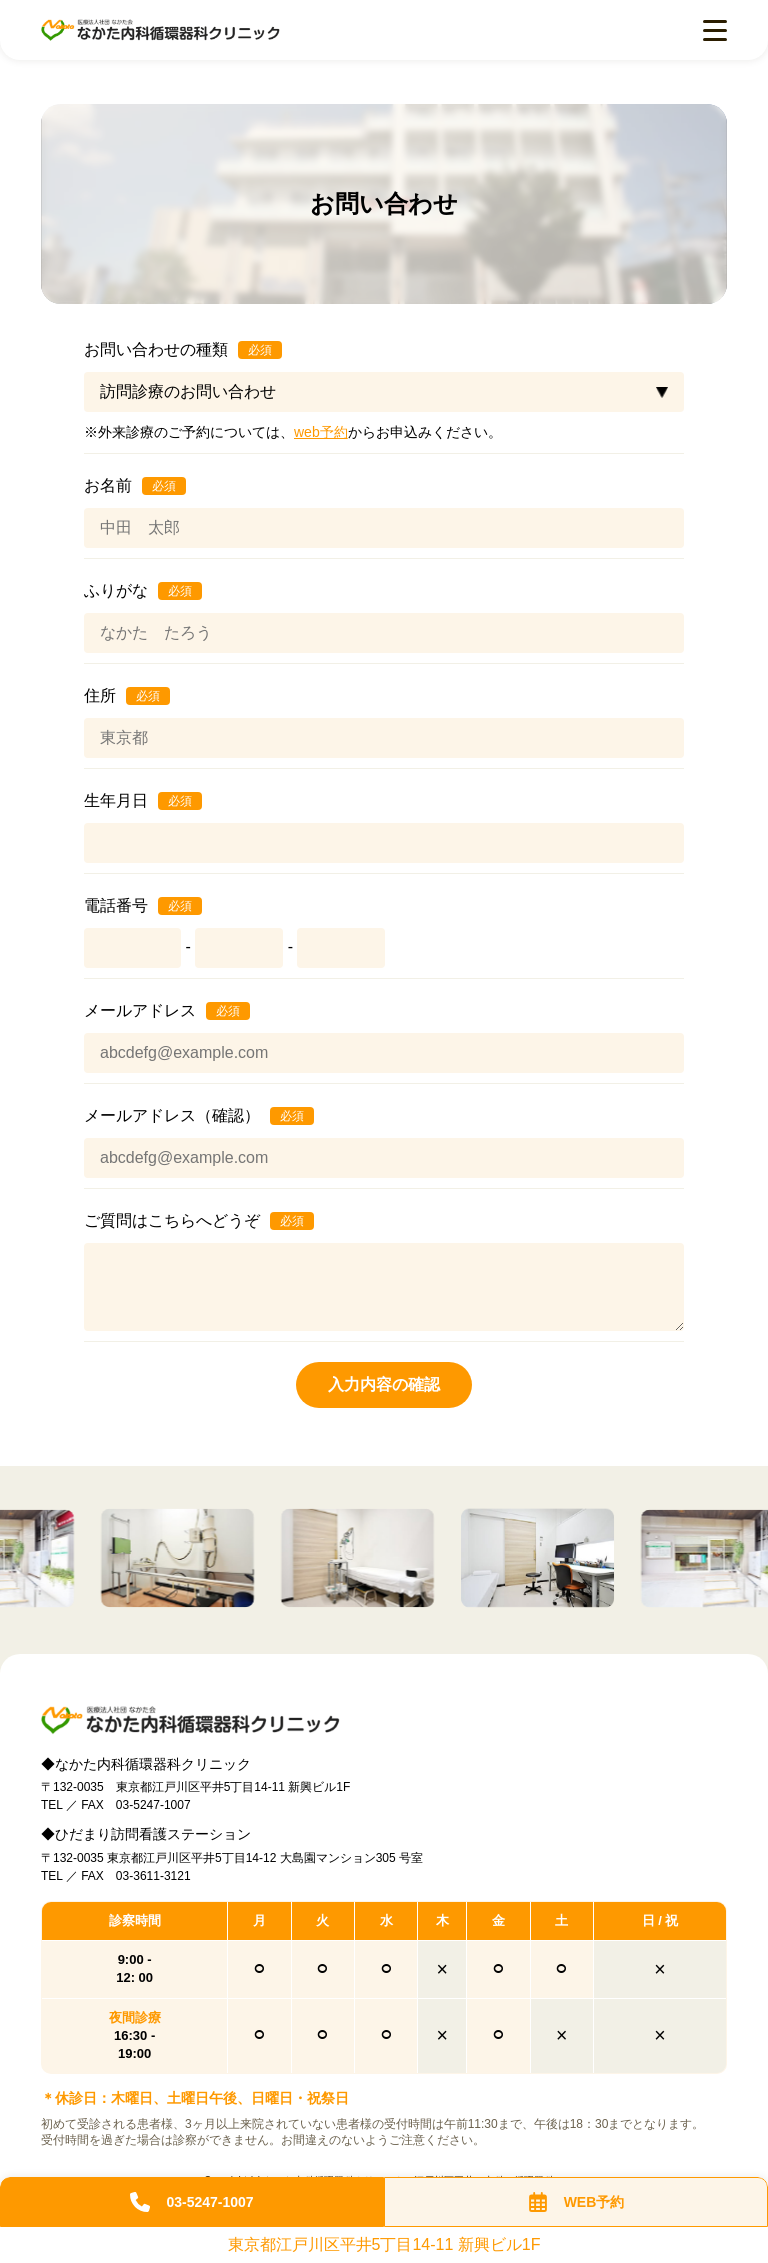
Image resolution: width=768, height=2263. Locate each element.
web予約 (321, 432)
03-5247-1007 (191, 2202)
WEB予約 (576, 2202)
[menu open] (715, 30)
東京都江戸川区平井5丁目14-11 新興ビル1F (384, 2245)
